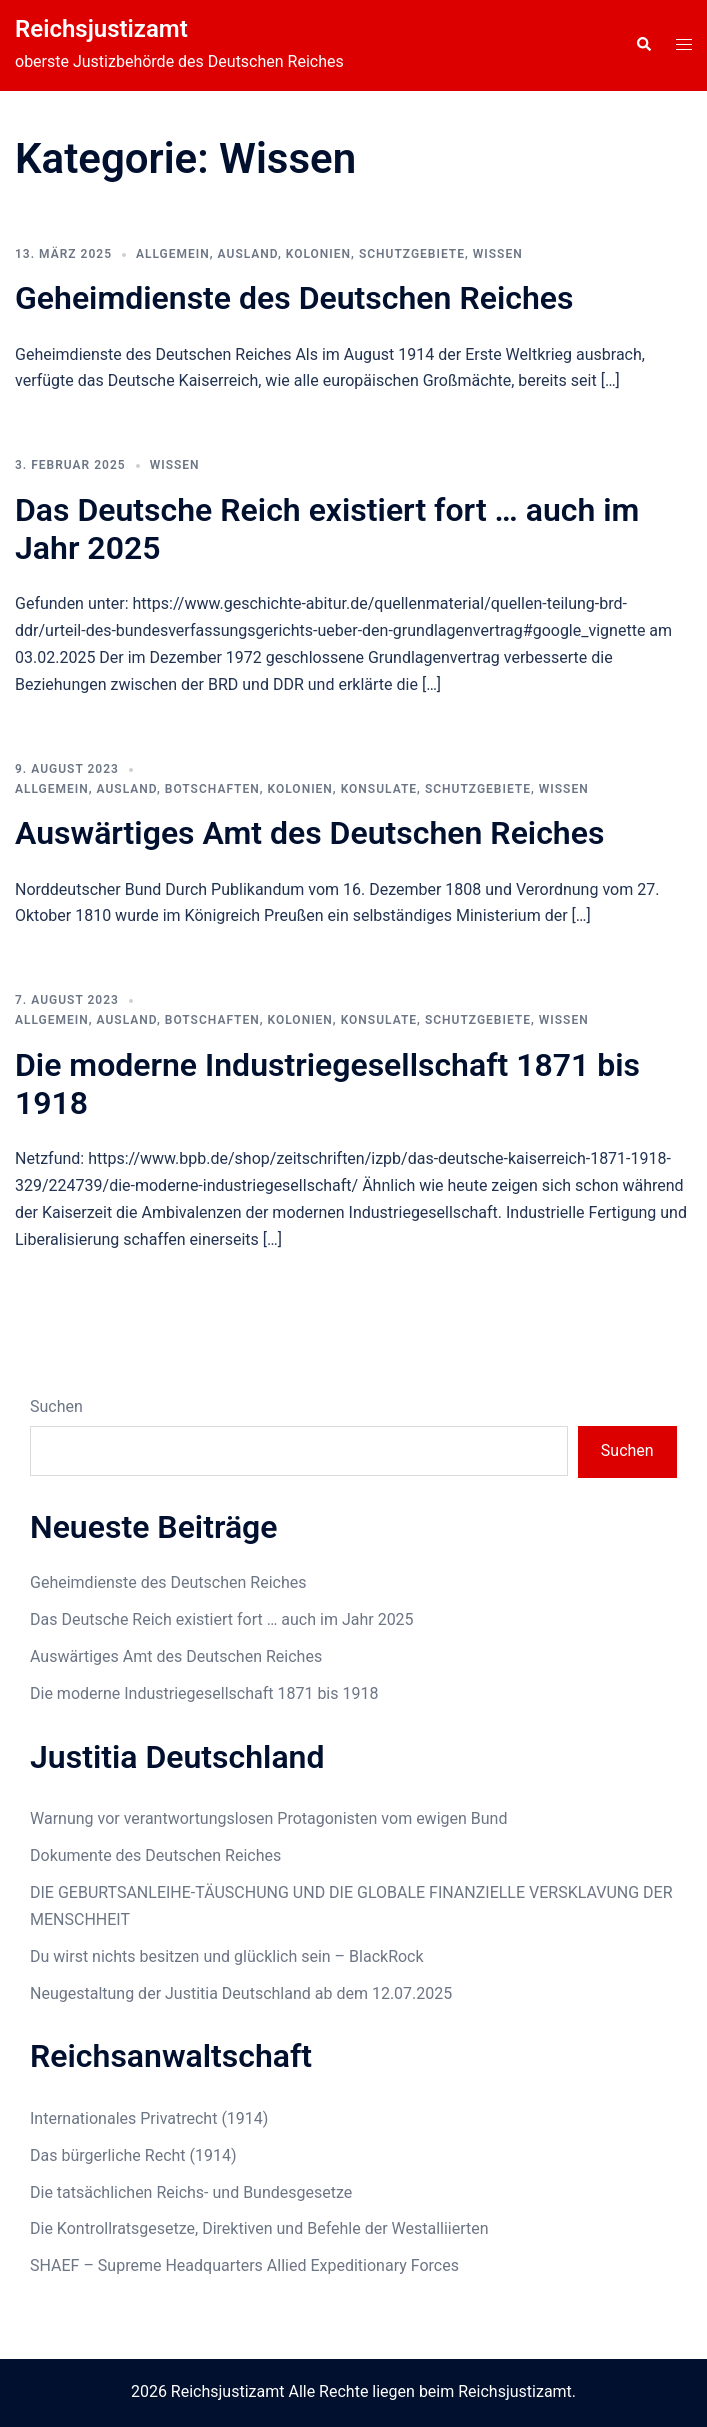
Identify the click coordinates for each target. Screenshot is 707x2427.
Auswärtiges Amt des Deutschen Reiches (309, 833)
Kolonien (318, 254)
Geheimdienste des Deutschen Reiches (294, 298)
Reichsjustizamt (101, 29)
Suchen (56, 1406)
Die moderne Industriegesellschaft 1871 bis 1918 (204, 1693)
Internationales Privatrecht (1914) (149, 2118)
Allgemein (173, 254)
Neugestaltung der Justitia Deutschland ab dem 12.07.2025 (241, 1993)
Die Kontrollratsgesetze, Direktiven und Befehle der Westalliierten (259, 2228)
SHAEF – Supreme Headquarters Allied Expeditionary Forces (244, 2265)
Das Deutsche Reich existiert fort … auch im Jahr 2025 (222, 1619)
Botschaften (212, 789)
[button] (643, 45)
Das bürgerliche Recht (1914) (133, 2155)
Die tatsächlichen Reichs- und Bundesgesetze (191, 2192)
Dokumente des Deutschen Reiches (155, 1855)
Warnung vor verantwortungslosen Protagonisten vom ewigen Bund (268, 1818)
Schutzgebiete (412, 254)
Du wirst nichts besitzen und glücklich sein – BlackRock (227, 1956)
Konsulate (379, 789)
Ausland (248, 254)
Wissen (498, 254)
